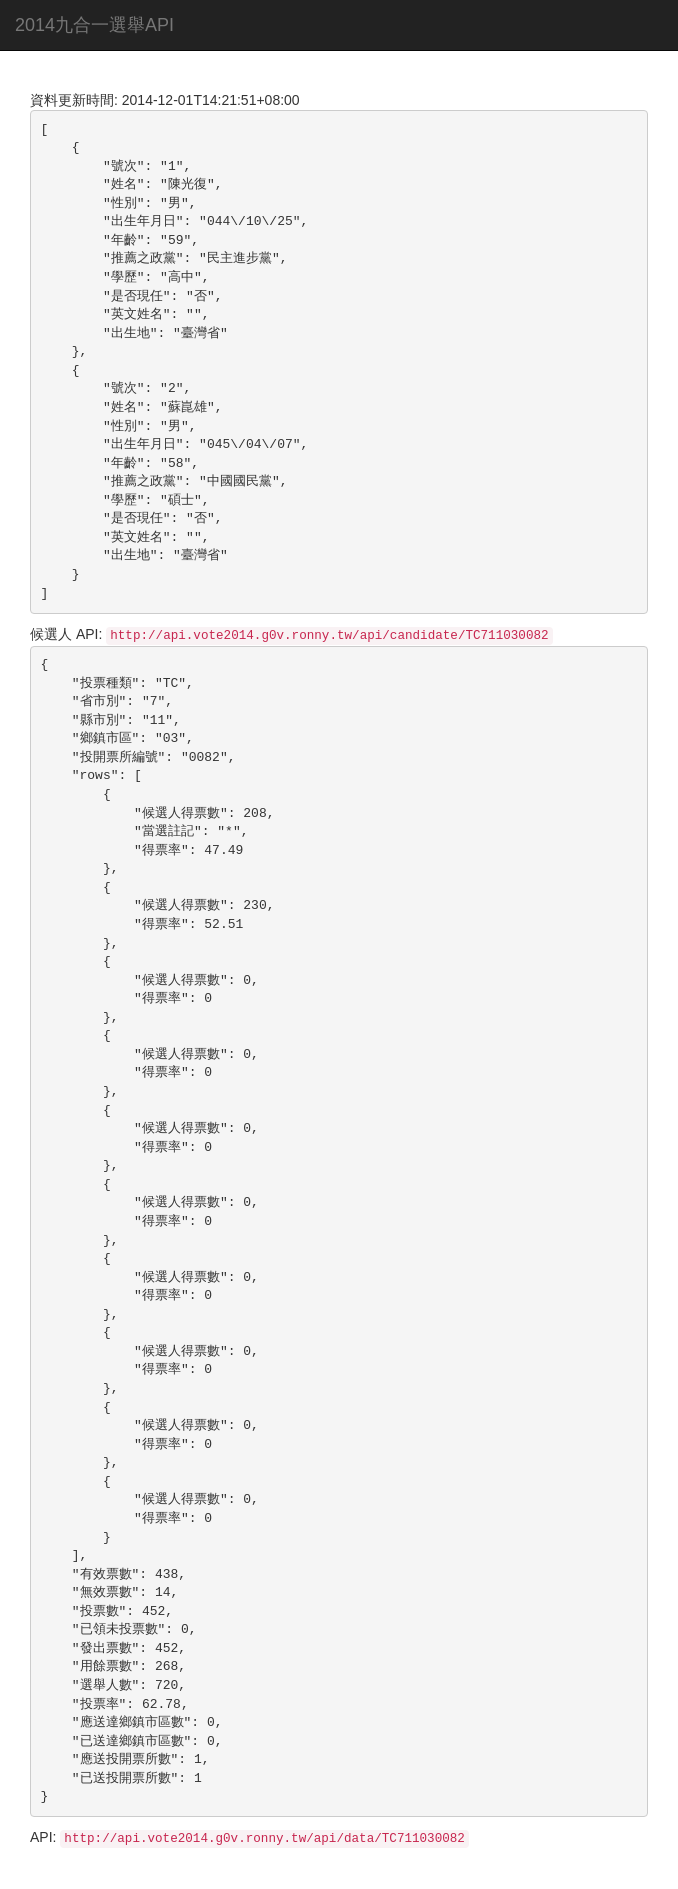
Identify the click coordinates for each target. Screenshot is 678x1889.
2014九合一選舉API (94, 25)
